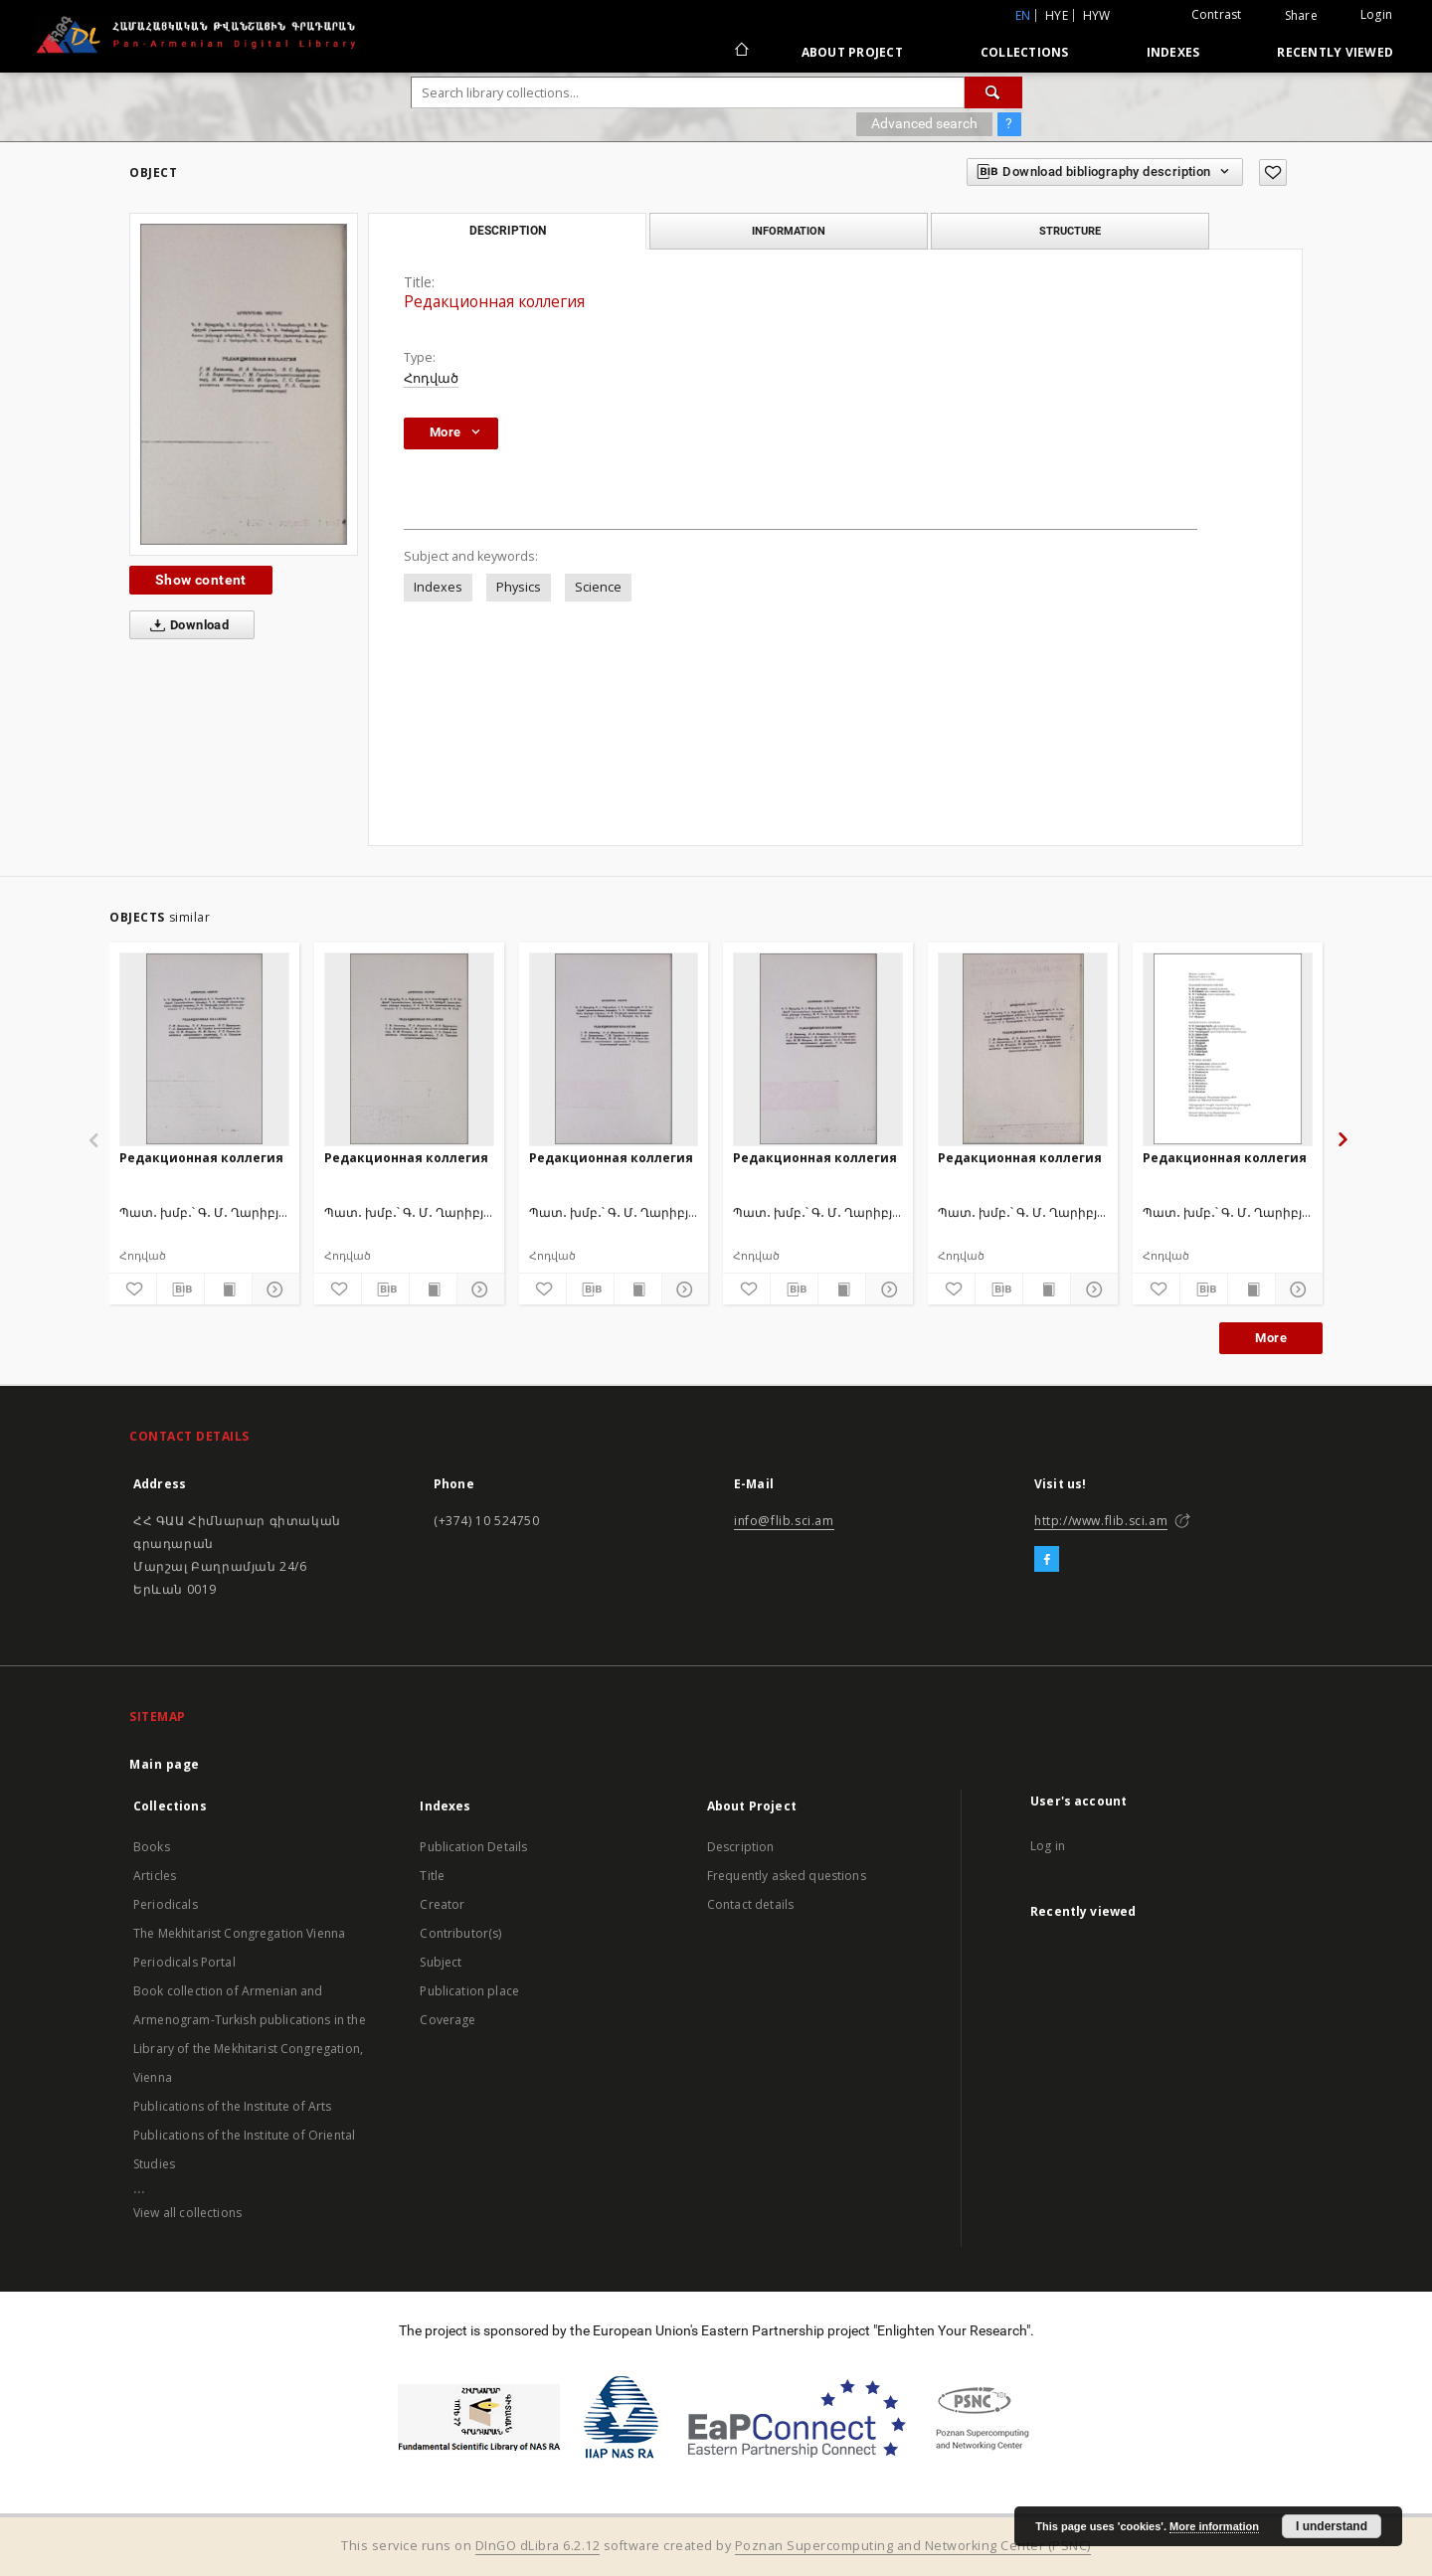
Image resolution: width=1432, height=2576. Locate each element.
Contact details (750, 1904)
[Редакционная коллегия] (204, 1048)
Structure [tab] (1070, 231)
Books (151, 1846)
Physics (518, 587)
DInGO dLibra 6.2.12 (538, 2545)
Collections (1025, 52)
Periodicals (165, 1904)
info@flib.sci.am (784, 1520)
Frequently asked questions (786, 1875)
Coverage (447, 2019)
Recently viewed (1335, 52)
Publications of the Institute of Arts (232, 2106)
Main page (164, 1764)
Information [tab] (788, 231)
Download (185, 625)
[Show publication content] (228, 1289)
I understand (1331, 2526)
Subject (440, 1962)
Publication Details (473, 1846)
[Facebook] (1046, 1560)
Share (1301, 16)
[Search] (993, 92)
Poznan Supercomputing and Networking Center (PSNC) (913, 2545)
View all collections (187, 2212)
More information (1214, 2526)
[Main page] (740, 52)
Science (598, 587)
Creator (442, 1904)
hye (1056, 15)
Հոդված (431, 378)
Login (1376, 14)
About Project (852, 52)
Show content (201, 580)
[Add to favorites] (1273, 172)
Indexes (1173, 52)
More (1271, 1337)
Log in (1047, 1845)
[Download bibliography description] (180, 1289)
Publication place (469, 1990)
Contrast (1216, 14)
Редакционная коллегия (201, 1157)
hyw (1097, 15)
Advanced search (924, 123)
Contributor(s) (460, 1933)
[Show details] (273, 1289)
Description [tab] (507, 231)
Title (432, 1875)
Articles (154, 1875)
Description (741, 1846)
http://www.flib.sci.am (1100, 1520)
